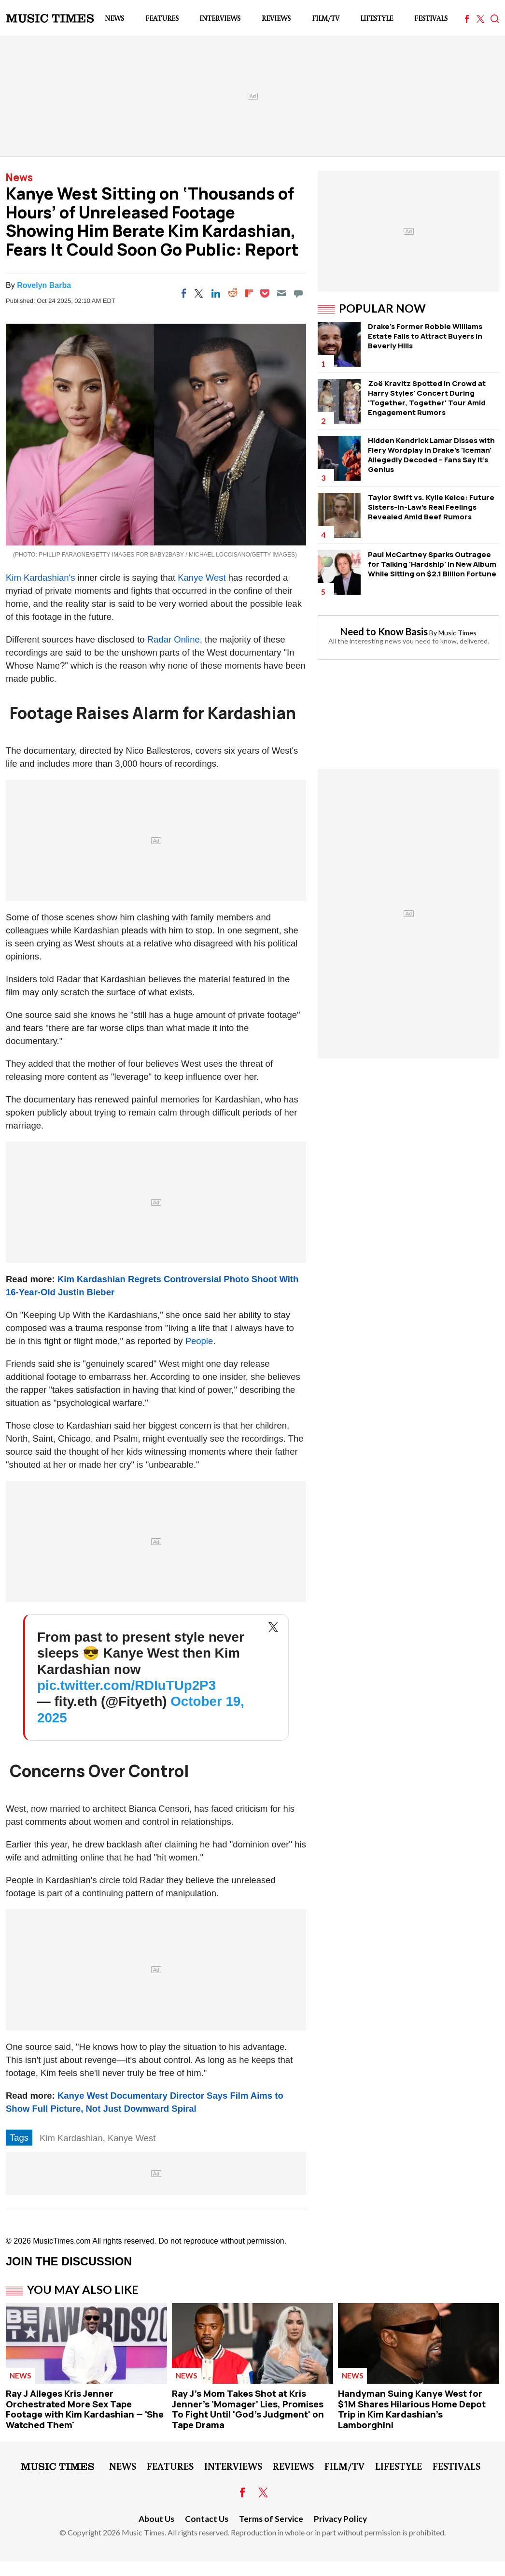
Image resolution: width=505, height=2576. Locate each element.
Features (162, 18)
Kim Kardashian (71, 2138)
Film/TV (325, 18)
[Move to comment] (298, 293)
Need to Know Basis (384, 631)
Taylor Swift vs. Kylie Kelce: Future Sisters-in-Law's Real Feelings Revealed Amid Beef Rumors (431, 507)
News (114, 18)
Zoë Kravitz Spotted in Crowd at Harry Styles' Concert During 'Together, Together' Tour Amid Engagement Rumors (427, 397)
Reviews (276, 18)
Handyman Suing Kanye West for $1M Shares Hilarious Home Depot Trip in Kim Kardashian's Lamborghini (412, 2409)
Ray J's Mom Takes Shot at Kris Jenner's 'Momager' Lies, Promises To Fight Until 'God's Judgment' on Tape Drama (248, 2409)
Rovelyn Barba (44, 285)
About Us (156, 2519)
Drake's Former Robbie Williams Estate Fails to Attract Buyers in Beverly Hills (425, 336)
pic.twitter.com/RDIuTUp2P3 (126, 1685)
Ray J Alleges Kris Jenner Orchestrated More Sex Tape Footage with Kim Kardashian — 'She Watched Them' (85, 2409)
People (199, 1341)
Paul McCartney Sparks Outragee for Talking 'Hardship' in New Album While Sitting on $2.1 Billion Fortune (432, 564)
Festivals (431, 18)
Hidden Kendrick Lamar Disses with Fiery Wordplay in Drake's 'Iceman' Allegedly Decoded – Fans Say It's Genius (431, 454)
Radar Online (173, 639)
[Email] (281, 293)
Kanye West (201, 577)
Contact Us (206, 2519)
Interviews (219, 18)
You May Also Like (83, 2289)
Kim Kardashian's (40, 577)
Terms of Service (271, 2519)
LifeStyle (376, 18)
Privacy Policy (340, 2519)
